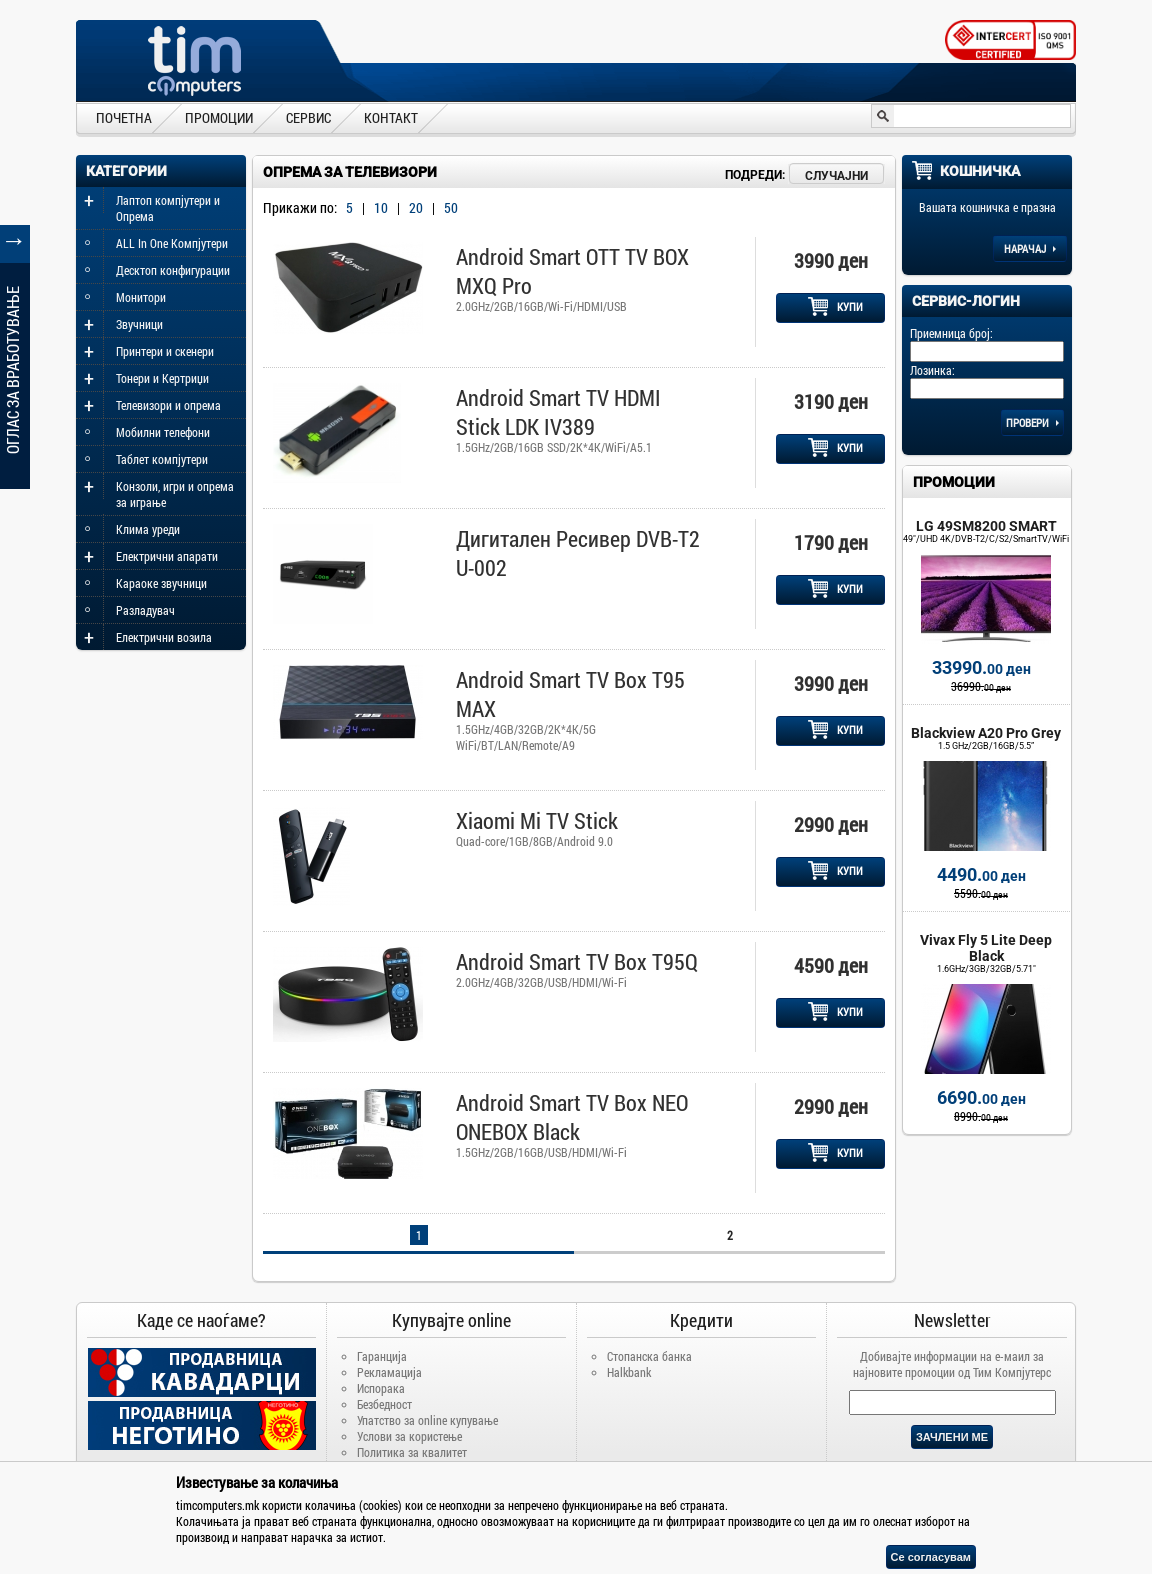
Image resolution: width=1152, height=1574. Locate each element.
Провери (1032, 422)
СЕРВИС (308, 117)
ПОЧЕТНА (124, 117)
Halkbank (629, 1372)
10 (381, 207)
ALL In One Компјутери (172, 243)
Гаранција (382, 1356)
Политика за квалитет (412, 1452)
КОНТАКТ (391, 117)
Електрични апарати (167, 556)
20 (416, 207)
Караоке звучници (161, 583)
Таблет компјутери (162, 459)
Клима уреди (148, 529)
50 (451, 207)
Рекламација (389, 1372)
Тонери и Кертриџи (162, 378)
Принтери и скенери (165, 351)
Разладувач (145, 610)
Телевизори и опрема (168, 405)
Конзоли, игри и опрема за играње (175, 494)
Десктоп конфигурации (173, 270)
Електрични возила (164, 637)
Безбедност (384, 1404)
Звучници (139, 324)
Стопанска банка (649, 1356)
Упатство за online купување (427, 1420)
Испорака (381, 1388)
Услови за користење (409, 1436)
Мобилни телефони (163, 432)
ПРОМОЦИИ (219, 117)
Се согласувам (931, 1557)
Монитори (141, 297)
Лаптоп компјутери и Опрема (168, 208)
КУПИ (835, 307)
